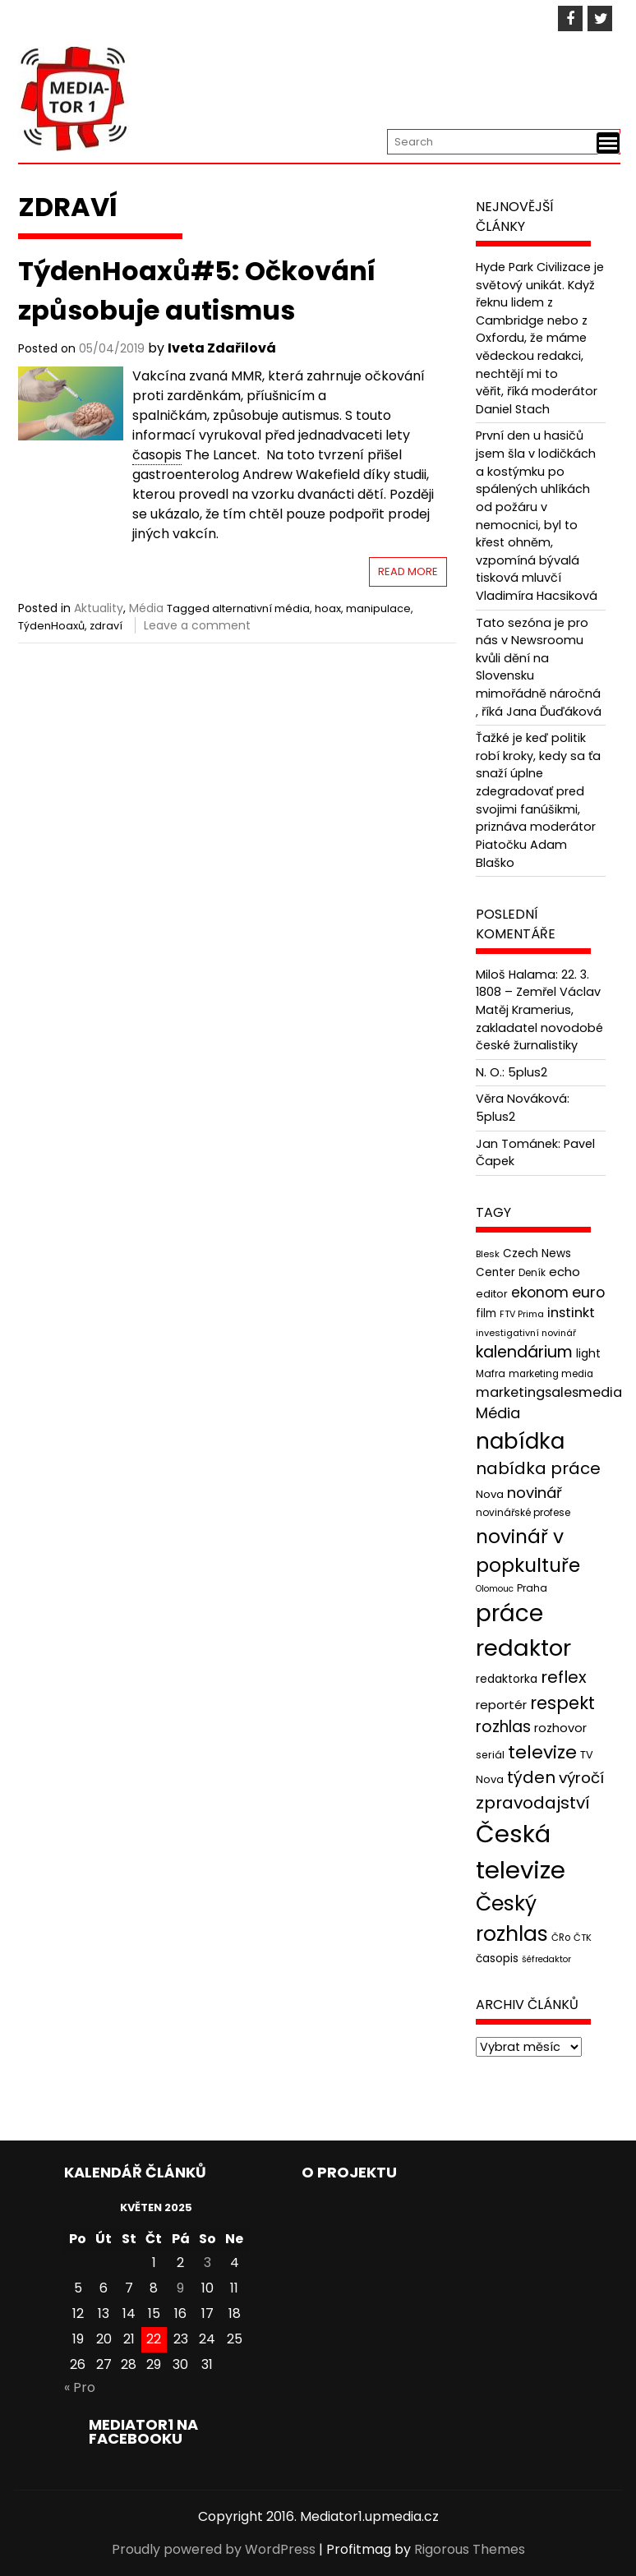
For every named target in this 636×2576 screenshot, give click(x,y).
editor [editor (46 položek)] (492, 1294)
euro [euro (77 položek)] (588, 1292)
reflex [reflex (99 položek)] (564, 1677)
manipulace (378, 608)
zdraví (106, 626)
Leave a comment (197, 625)
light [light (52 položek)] (588, 1353)
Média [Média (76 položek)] (498, 1413)
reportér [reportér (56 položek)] (501, 1704)
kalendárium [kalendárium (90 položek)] (524, 1352)
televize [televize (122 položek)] (542, 1752)
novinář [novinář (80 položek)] (534, 1492)
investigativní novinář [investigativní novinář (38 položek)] (526, 1332)
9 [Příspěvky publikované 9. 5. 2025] (180, 2288)
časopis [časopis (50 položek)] (497, 1958)
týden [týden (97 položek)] (531, 1777)
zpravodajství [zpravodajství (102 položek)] (533, 1802)
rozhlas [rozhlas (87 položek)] (503, 1727)
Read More (408, 571)
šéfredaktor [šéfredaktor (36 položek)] (546, 1959)
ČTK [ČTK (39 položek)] (583, 1937)
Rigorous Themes (469, 2549)
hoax (328, 608)
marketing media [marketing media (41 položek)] (551, 1373)
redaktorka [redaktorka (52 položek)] (506, 1678)
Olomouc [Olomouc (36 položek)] (495, 1589)
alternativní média (261, 608)
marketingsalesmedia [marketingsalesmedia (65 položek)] (549, 1392)
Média (146, 608)
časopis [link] (157, 454)
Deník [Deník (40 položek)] (532, 1272)
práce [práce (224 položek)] (509, 1613)
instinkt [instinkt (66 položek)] (571, 1312)
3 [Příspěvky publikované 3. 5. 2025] (207, 2262)
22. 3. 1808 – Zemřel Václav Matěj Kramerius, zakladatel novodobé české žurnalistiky (539, 1009)
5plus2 (527, 1072)
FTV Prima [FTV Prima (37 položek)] (522, 1314)
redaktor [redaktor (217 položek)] (523, 1648)
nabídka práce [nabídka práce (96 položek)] (538, 1468)
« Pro (79, 2387)
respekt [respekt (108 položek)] (562, 1703)
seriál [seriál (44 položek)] (490, 1755)
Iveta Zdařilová (222, 348)
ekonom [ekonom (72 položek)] (540, 1292)
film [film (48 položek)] (486, 1313)
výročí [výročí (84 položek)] (581, 1777)
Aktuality (98, 608)
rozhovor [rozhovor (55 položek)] (560, 1728)
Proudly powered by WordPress (214, 2549)
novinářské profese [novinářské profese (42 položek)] (523, 1512)
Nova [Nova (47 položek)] (490, 1494)
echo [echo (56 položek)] (564, 1271)
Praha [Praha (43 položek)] (532, 1588)
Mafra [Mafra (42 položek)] (490, 1373)
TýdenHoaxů (51, 626)
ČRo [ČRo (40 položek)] (560, 1937)
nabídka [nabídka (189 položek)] (520, 1441)
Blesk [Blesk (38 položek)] (488, 1253)
